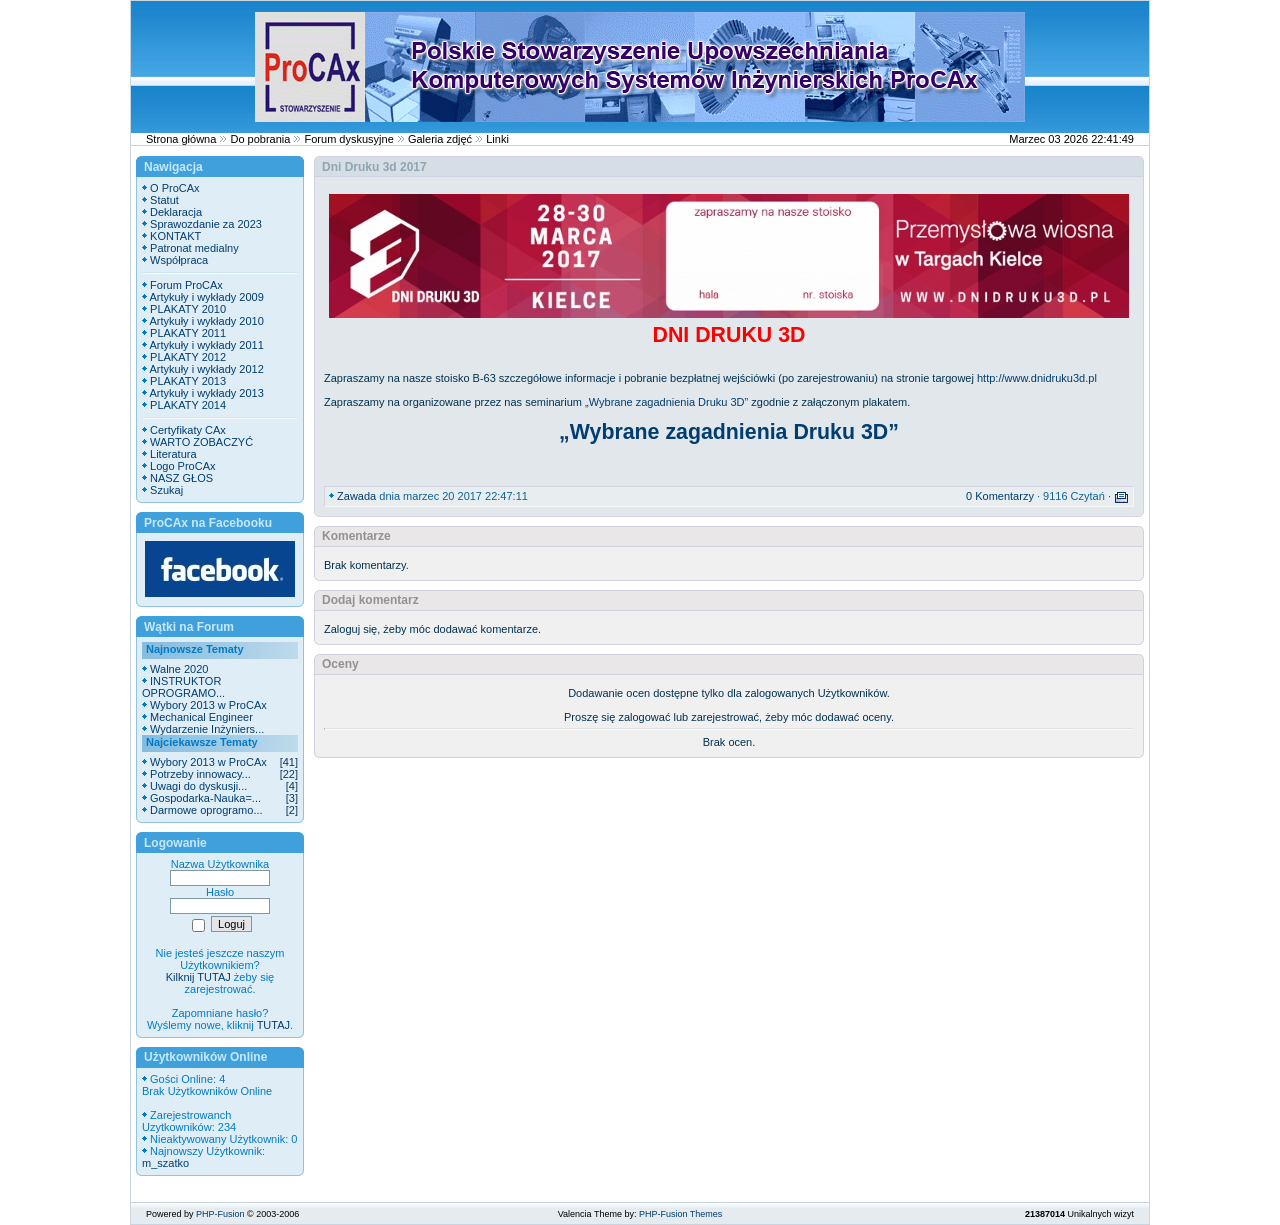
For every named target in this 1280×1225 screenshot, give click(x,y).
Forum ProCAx (186, 285)
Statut (164, 200)
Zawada (356, 496)
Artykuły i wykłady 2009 (206, 297)
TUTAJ (273, 1025)
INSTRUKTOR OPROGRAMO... (183, 687)
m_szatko (165, 1163)
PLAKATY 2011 (188, 333)
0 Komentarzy (1000, 496)
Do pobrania (260, 139)
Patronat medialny (194, 248)
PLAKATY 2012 (188, 357)
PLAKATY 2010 (188, 309)
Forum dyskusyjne (349, 139)
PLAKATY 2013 (188, 381)
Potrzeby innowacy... (200, 774)
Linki (497, 139)
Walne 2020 (179, 669)
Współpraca (179, 260)
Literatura (173, 454)
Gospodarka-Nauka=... (205, 798)
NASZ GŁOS (181, 478)
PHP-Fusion (220, 1214)
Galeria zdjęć (440, 139)
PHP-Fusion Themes (680, 1214)
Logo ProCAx (182, 466)
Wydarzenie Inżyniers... (207, 729)
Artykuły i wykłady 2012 (206, 369)
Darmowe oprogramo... (206, 810)
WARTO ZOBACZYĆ (201, 442)
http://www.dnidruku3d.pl (1037, 378)
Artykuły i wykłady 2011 (206, 345)
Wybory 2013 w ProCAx (208, 705)
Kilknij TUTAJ (198, 977)
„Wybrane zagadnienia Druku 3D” (666, 402)
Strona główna (181, 139)
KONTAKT (175, 236)
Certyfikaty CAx (188, 430)
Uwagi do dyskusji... (198, 786)
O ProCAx (175, 188)
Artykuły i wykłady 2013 (206, 393)
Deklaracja (176, 212)
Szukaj (166, 490)
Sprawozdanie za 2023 (206, 224)
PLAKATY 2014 (188, 405)
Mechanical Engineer (201, 717)
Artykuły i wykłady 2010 (206, 321)
